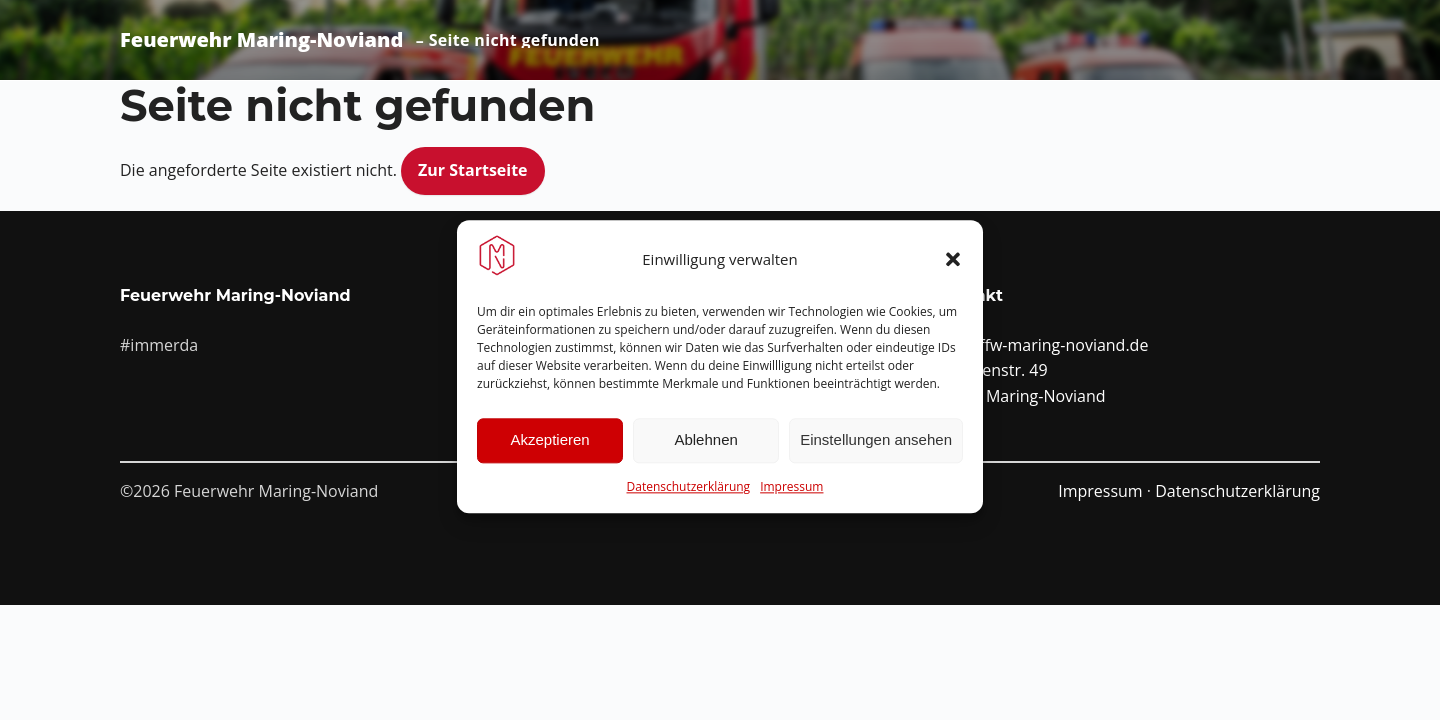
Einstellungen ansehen (876, 447)
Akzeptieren (549, 447)
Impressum (791, 494)
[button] (953, 267)
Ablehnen (705, 447)
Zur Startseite (473, 170)
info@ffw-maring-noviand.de (1042, 345)
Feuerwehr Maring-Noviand (261, 40)
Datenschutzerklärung (689, 494)
